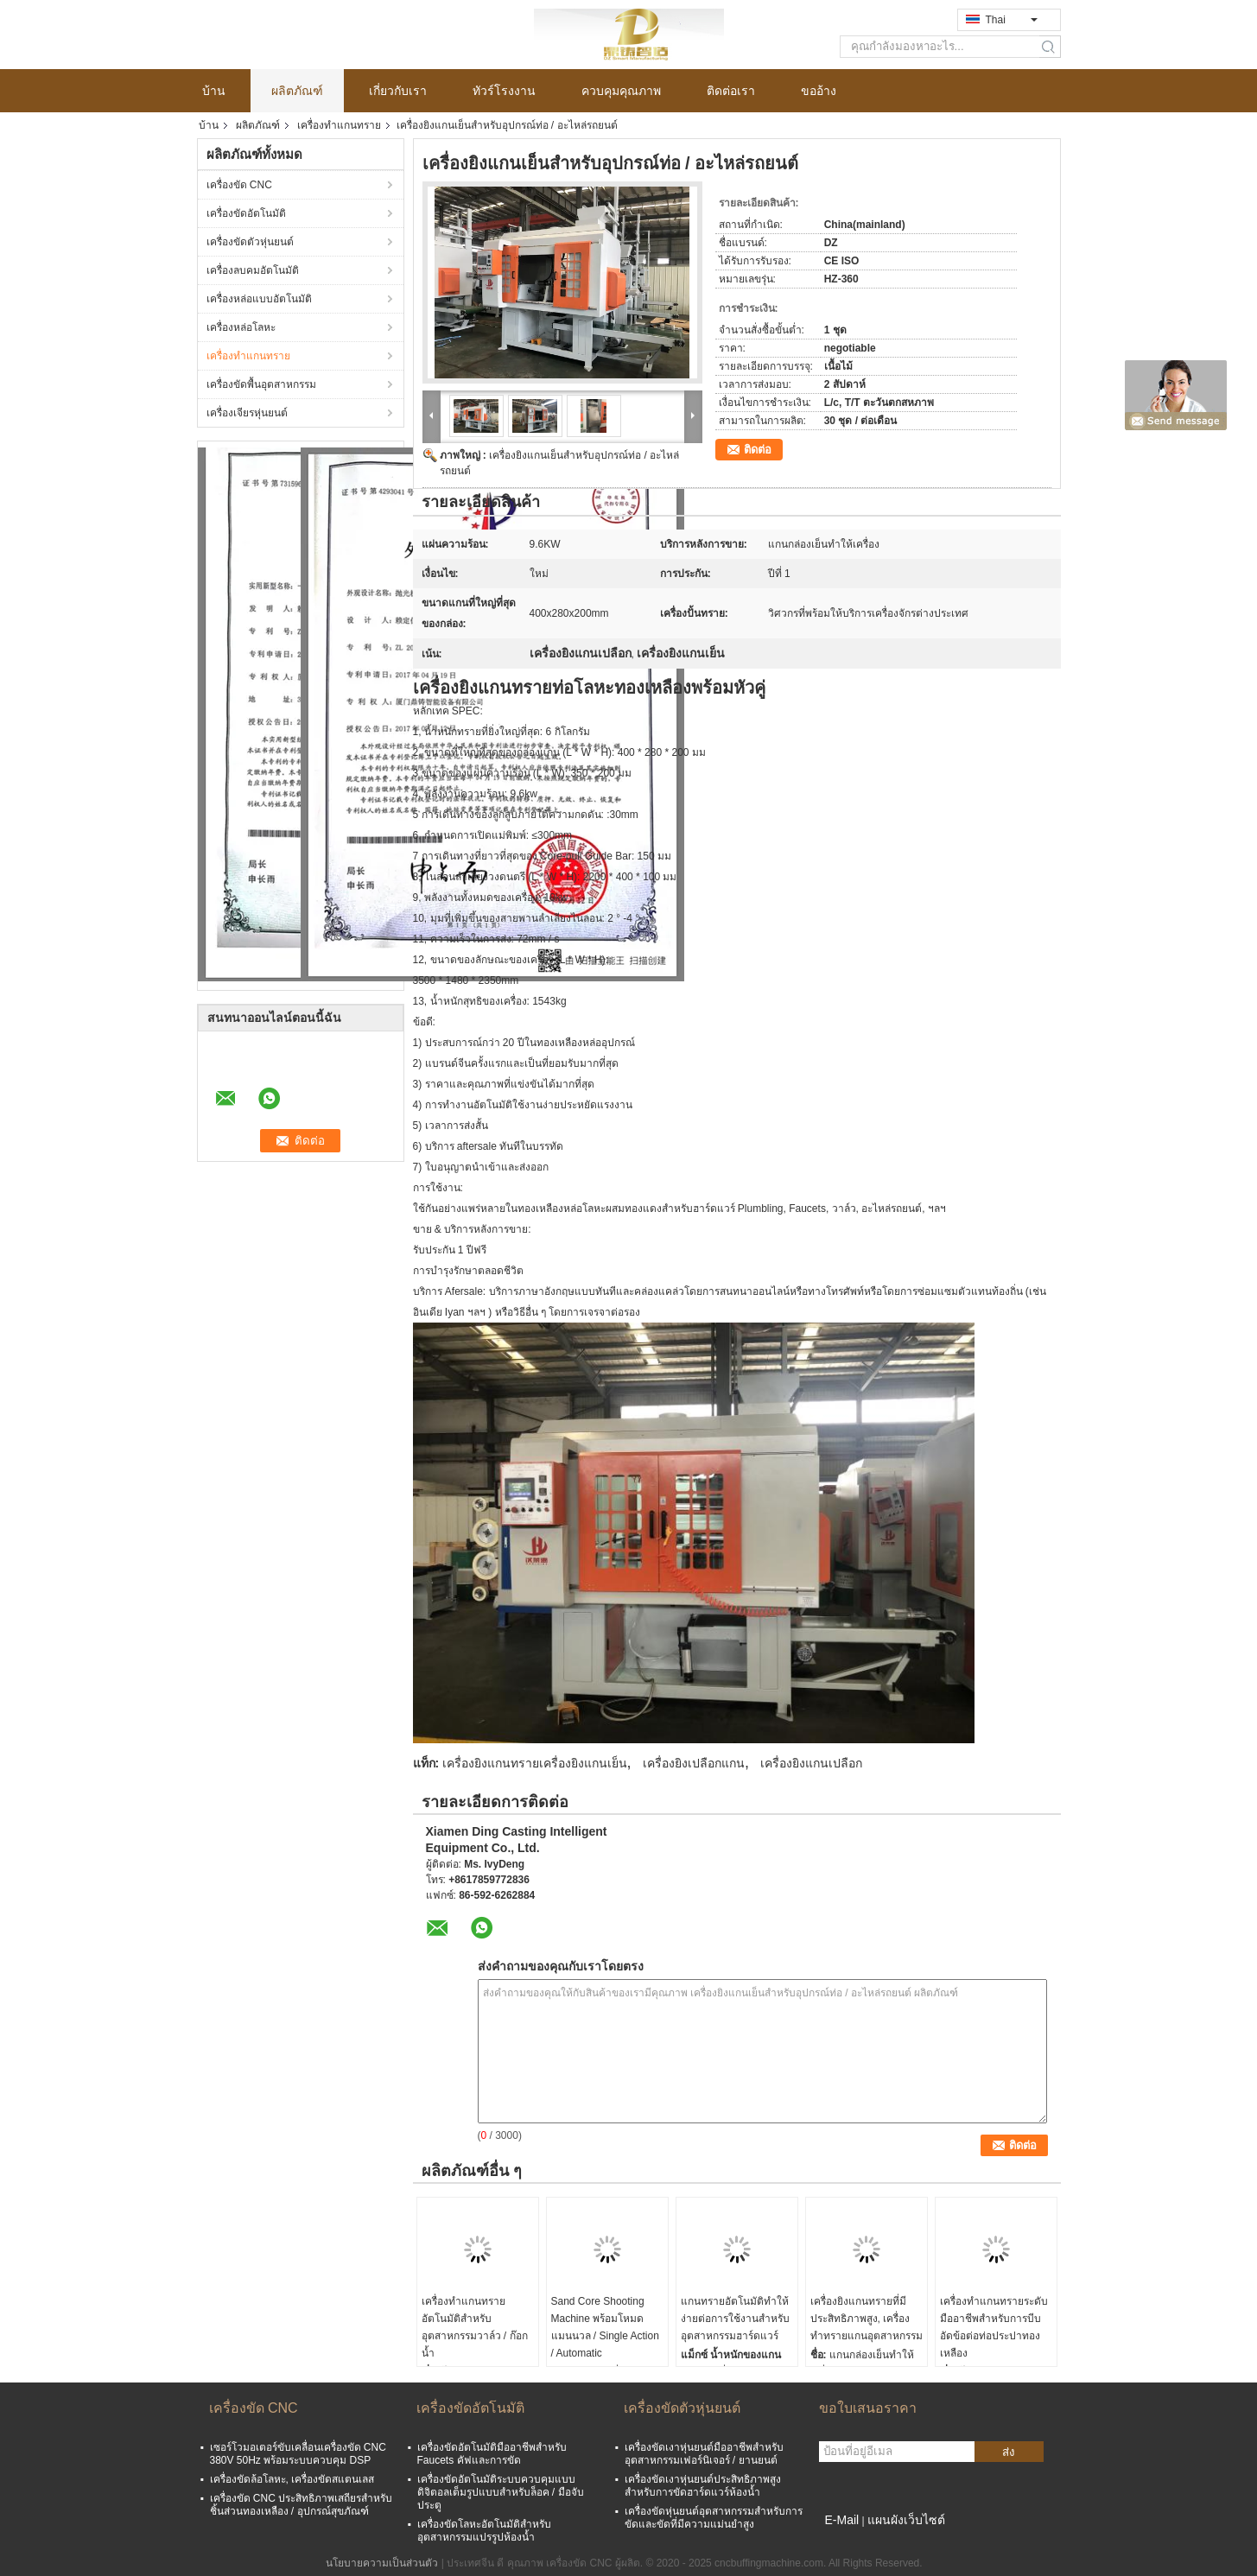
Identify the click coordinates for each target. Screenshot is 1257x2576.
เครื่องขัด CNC (239, 185)
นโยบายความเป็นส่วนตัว (382, 2563)
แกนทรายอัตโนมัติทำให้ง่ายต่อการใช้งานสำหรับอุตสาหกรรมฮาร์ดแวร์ (735, 2318)
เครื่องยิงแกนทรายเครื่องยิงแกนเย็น (534, 1763)
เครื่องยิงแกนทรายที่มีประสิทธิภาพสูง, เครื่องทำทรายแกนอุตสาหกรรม (866, 2318)
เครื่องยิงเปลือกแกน (694, 1763)
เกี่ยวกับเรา (398, 91)
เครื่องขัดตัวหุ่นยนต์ (250, 242)
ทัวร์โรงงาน (504, 91)
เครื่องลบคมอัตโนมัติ (252, 270)
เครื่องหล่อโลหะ (241, 327)
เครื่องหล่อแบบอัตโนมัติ (259, 299)
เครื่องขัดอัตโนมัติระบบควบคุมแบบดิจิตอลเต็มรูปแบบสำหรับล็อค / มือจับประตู (500, 2492)
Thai (1012, 20)
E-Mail (842, 2520)
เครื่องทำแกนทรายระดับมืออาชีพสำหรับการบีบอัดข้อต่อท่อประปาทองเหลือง (994, 2327)
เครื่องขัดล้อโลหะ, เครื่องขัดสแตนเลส (292, 2479)
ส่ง (1008, 2452)
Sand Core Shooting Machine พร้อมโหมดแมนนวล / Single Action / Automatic (605, 2327)
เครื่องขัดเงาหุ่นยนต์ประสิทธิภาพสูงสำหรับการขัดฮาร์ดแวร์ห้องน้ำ (703, 2485)
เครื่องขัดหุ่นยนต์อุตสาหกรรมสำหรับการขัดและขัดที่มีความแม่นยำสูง (714, 2517)
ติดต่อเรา (731, 91)
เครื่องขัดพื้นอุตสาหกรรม (261, 384)
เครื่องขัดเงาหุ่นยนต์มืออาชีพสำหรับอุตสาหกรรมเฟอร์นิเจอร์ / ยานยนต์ (704, 2453)
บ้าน (213, 91)
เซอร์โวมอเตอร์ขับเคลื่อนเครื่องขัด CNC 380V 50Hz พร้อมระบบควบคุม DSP (298, 2453)
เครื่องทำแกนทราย (339, 125)
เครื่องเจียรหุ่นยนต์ (247, 413)
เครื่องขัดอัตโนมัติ (246, 213)
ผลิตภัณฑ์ (297, 91)
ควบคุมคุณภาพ (621, 91)
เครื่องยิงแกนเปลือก (811, 1763)
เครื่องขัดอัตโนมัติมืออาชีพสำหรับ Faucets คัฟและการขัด (492, 2453)
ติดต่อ (757, 449)
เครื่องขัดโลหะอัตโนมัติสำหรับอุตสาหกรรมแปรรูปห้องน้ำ (484, 2530)
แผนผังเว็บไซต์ (906, 2520)
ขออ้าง (818, 91)
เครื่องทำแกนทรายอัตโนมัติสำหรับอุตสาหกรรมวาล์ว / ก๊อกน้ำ (475, 2327)
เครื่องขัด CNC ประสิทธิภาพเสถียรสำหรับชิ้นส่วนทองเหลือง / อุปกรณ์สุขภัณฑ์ (301, 2504)
